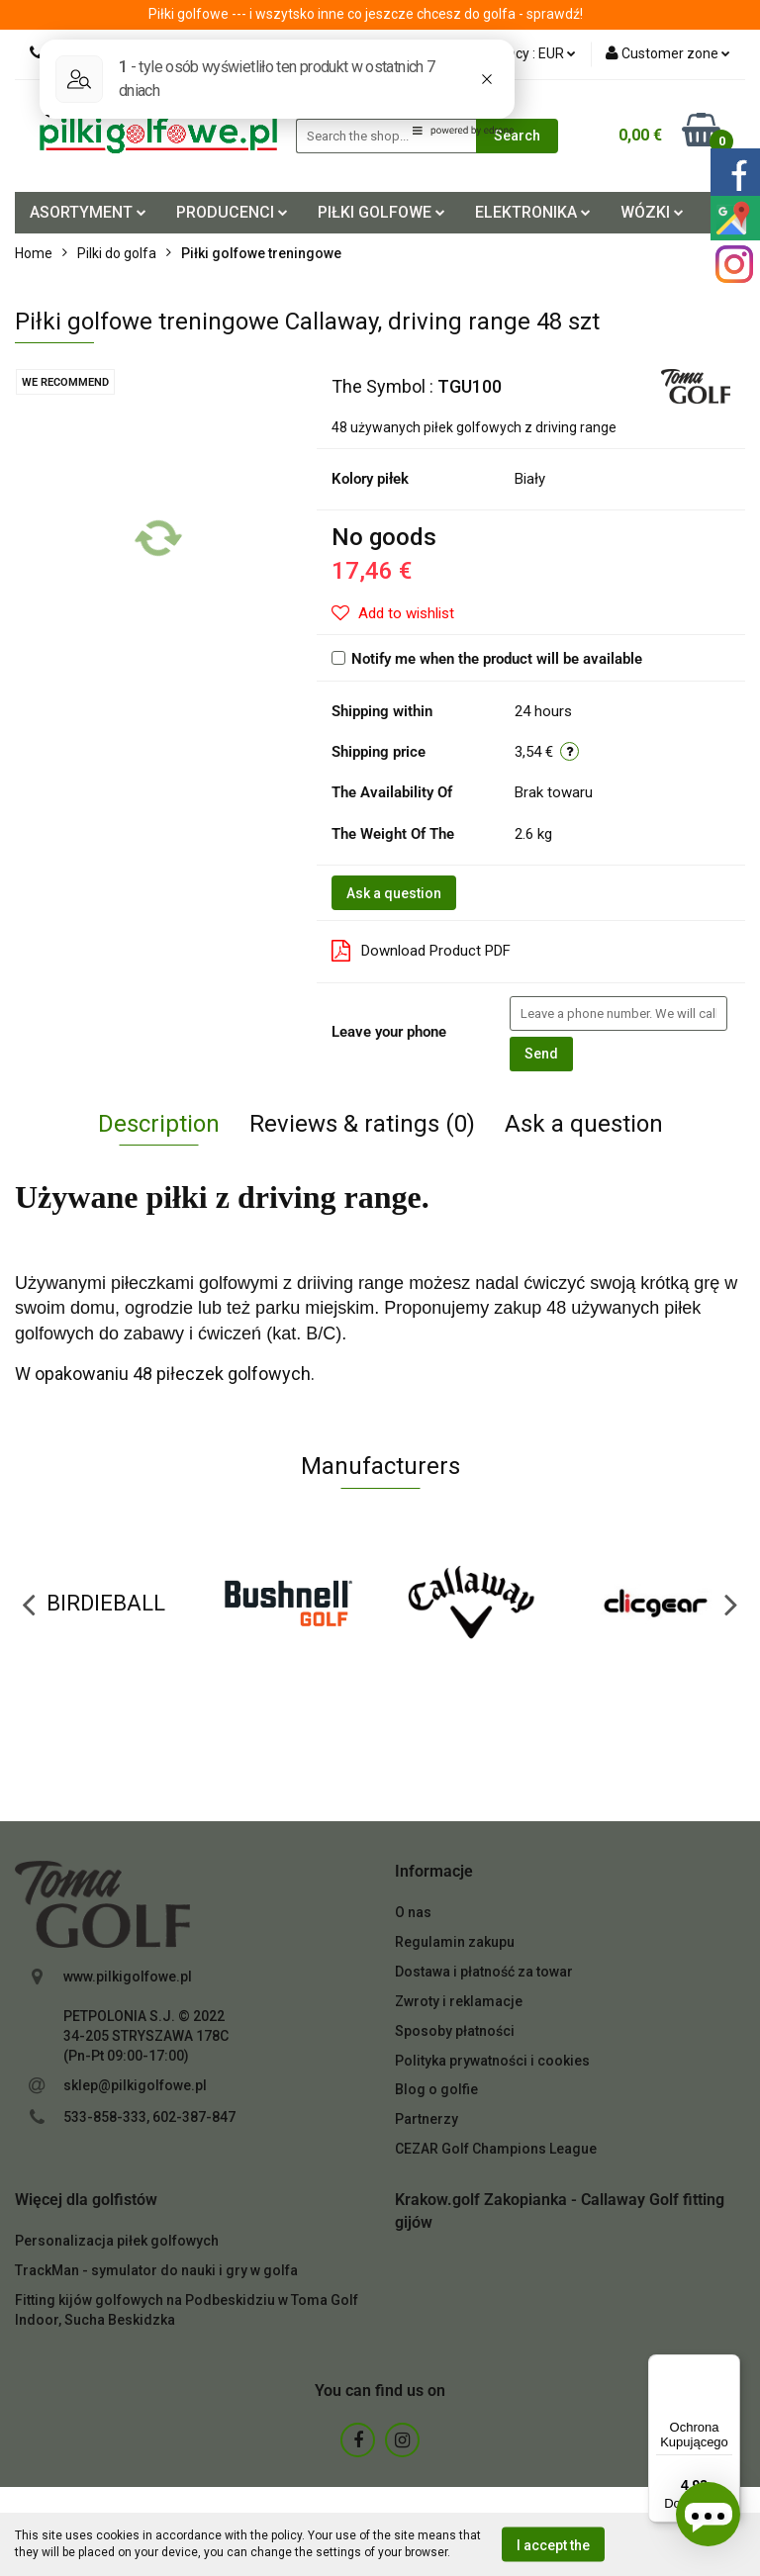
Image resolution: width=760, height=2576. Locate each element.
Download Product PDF (421, 951)
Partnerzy (426, 2119)
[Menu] (728, 2366)
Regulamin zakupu (455, 1942)
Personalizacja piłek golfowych (117, 2241)
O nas (413, 1912)
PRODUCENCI (232, 212)
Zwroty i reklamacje (458, 2001)
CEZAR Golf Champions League (496, 2149)
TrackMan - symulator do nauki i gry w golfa (156, 2270)
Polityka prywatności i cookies (492, 2061)
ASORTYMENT (88, 212)
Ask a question (393, 893)
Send (541, 1053)
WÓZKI (652, 212)
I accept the (553, 2544)
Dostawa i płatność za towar (484, 1971)
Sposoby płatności (455, 2031)
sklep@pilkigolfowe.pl (135, 2085)
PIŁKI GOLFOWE (381, 212)
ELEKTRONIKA (533, 212)
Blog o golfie (436, 2089)
